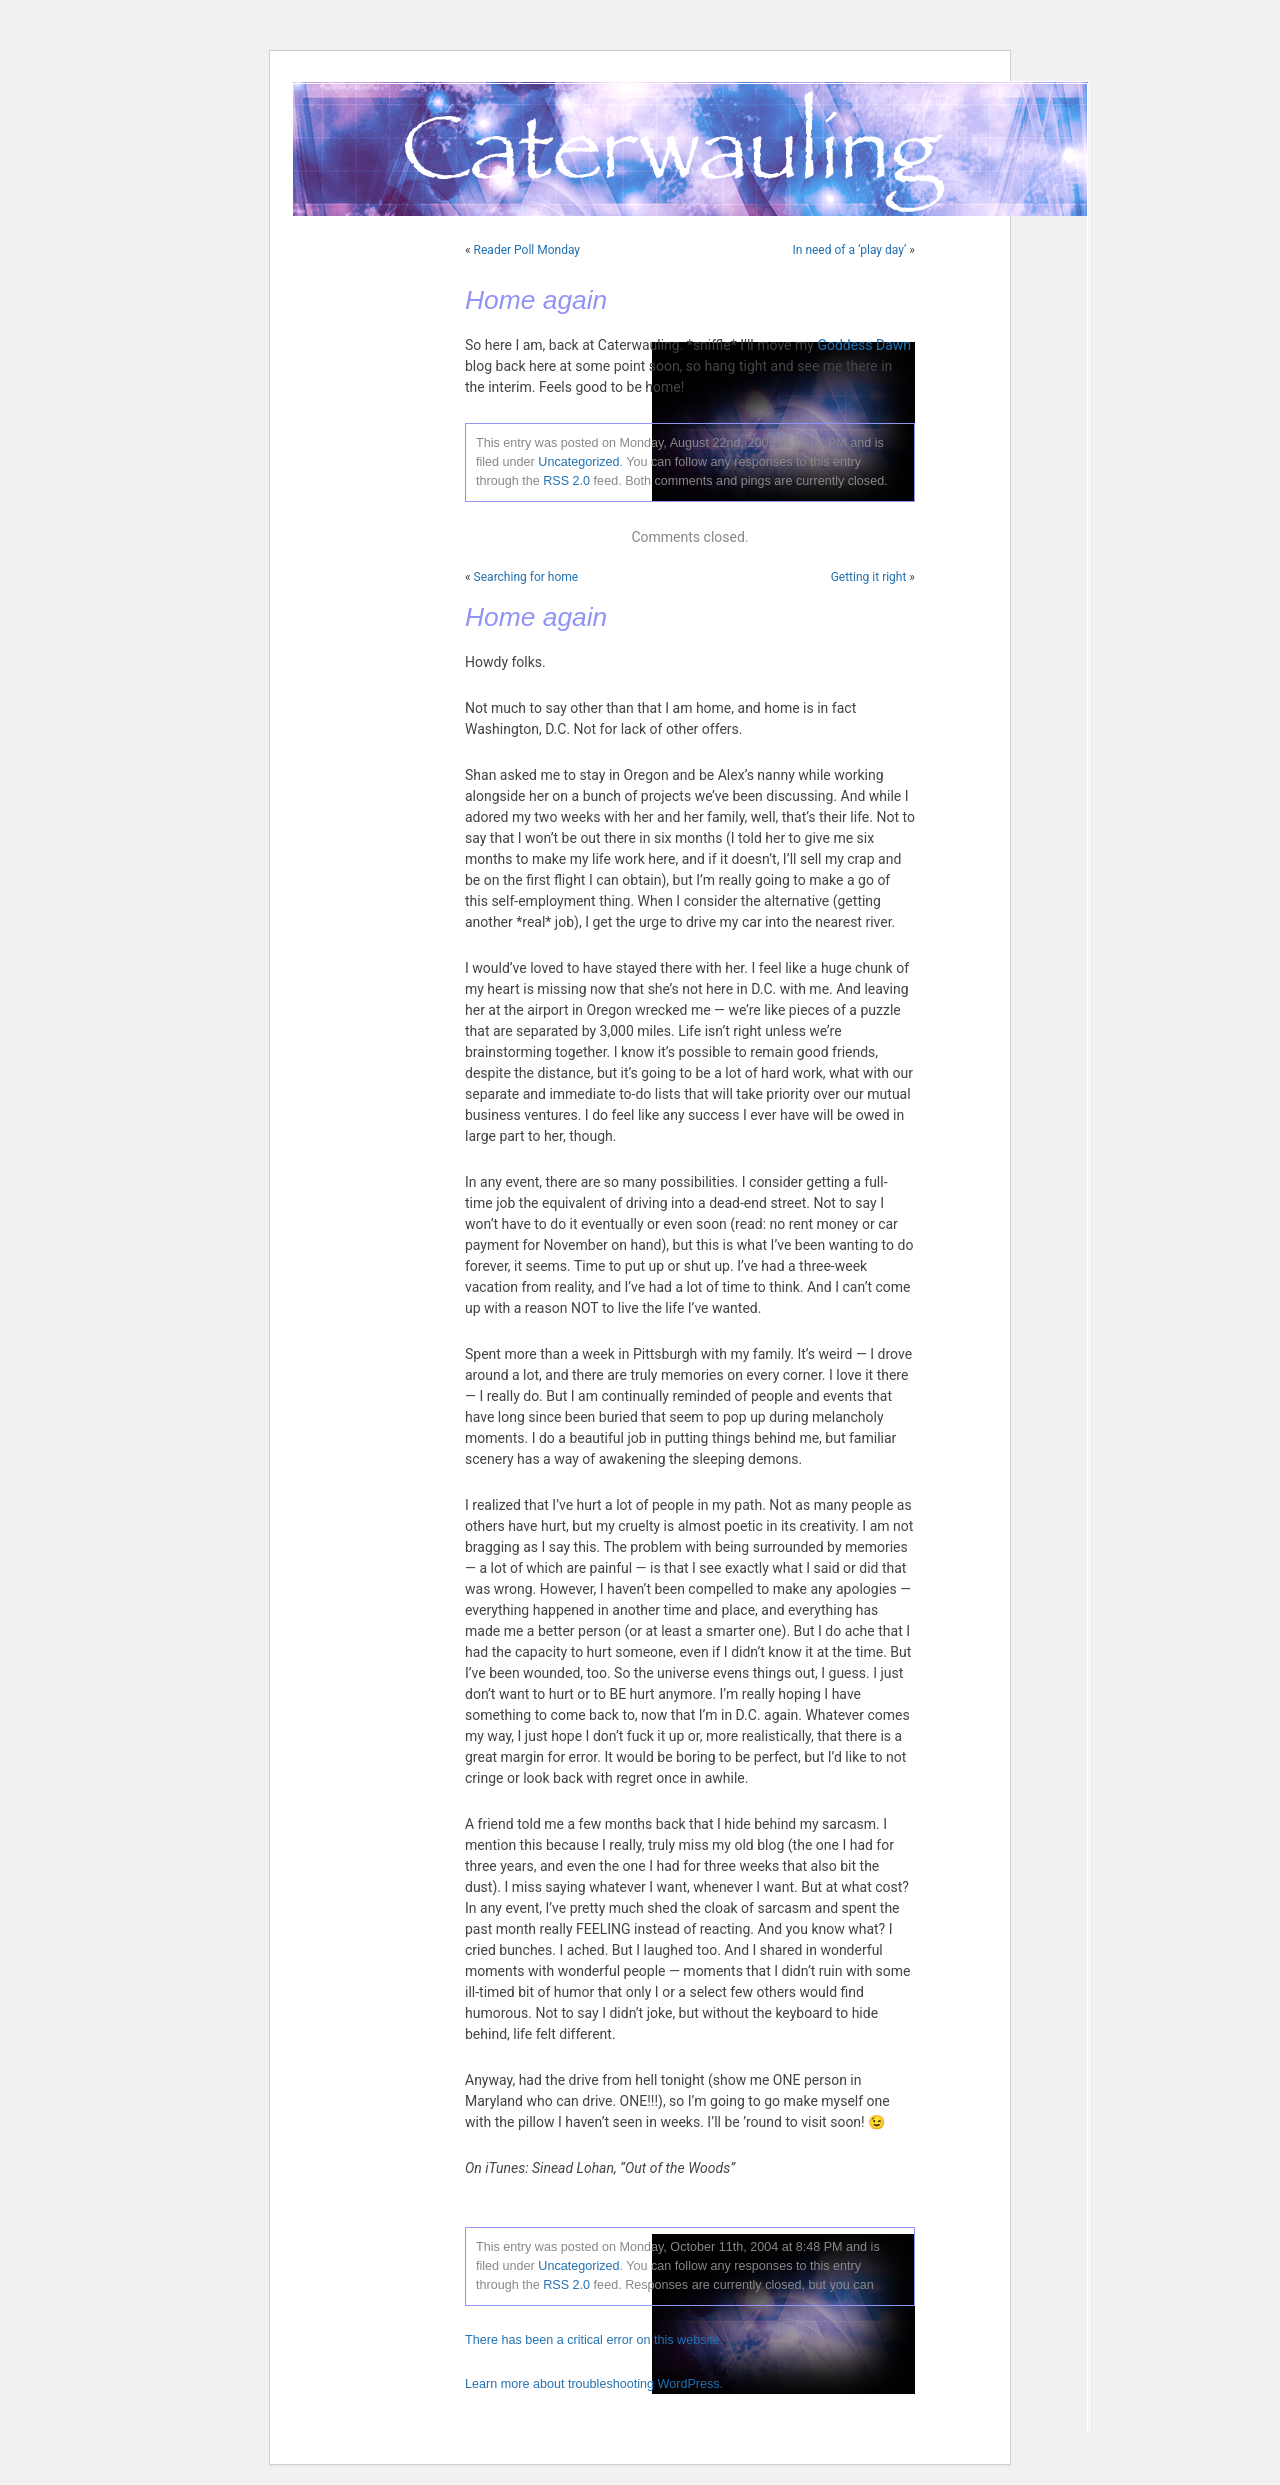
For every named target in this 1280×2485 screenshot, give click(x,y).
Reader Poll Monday (527, 250)
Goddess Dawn (864, 345)
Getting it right (869, 577)
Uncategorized (578, 462)
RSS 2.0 (566, 481)
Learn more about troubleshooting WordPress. (594, 2384)
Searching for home (526, 577)
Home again (536, 300)
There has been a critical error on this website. (594, 2340)
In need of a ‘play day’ (850, 250)
